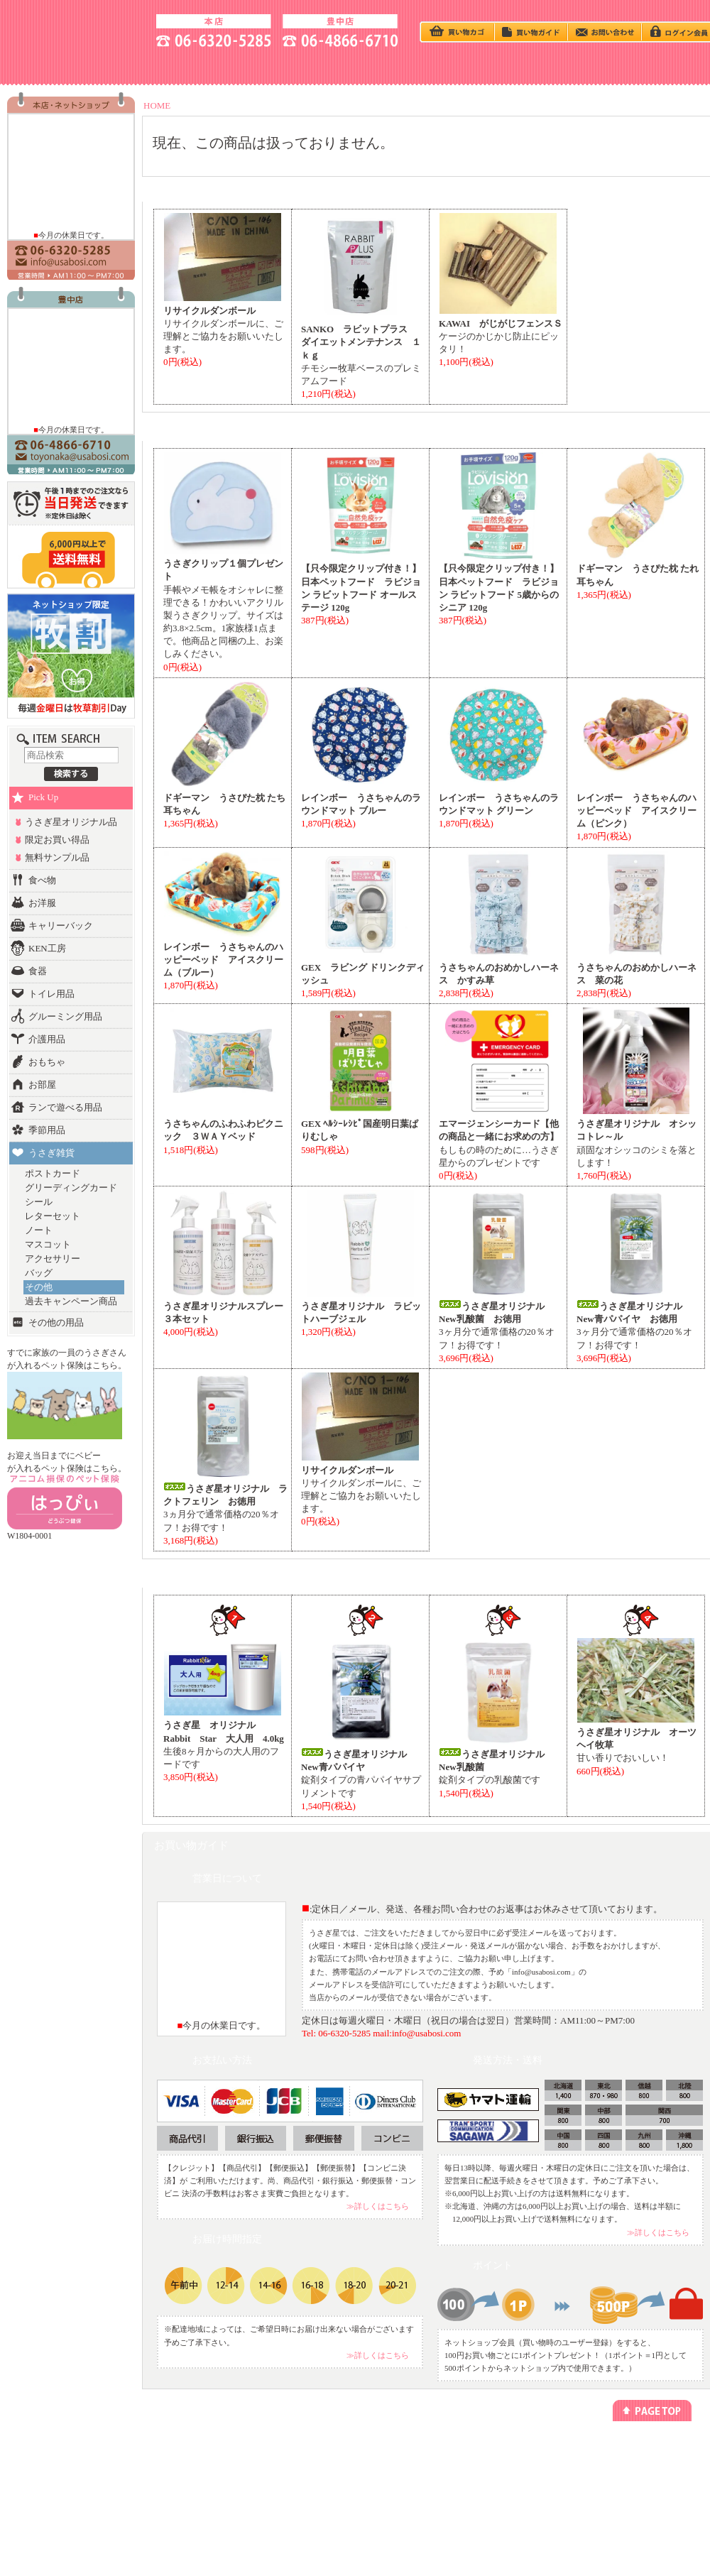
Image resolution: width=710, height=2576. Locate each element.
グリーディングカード (71, 1187)
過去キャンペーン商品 (71, 1301)
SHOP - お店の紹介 (58, 66)
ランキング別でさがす (68, 2477)
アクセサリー (52, 1258)
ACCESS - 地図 (160, 66)
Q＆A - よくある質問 (463, 66)
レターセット (52, 1216)
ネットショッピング (294, 2451)
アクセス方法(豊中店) (639, 2477)
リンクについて (401, 2464)
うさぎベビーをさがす (68, 2451)
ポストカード (52, 1173)
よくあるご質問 (630, 2502)
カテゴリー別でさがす (68, 2464)
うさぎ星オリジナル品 (71, 822)
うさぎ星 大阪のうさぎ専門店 (75, 28)
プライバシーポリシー (526, 2451)
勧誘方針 (505, 2477)
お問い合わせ (626, 2490)
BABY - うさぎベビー (362, 66)
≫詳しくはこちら (377, 2206)
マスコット (48, 1244)
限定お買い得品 (57, 839)
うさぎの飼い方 (261, 66)
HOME (156, 105)
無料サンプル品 (57, 857)
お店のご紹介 (626, 2451)
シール (39, 1201)
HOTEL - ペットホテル (563, 66)
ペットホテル (283, 2464)
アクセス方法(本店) (636, 2464)
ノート (39, 1230)
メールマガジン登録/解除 (416, 2451)
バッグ (39, 1272)
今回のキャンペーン (180, 2464)
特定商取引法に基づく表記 (533, 2464)
